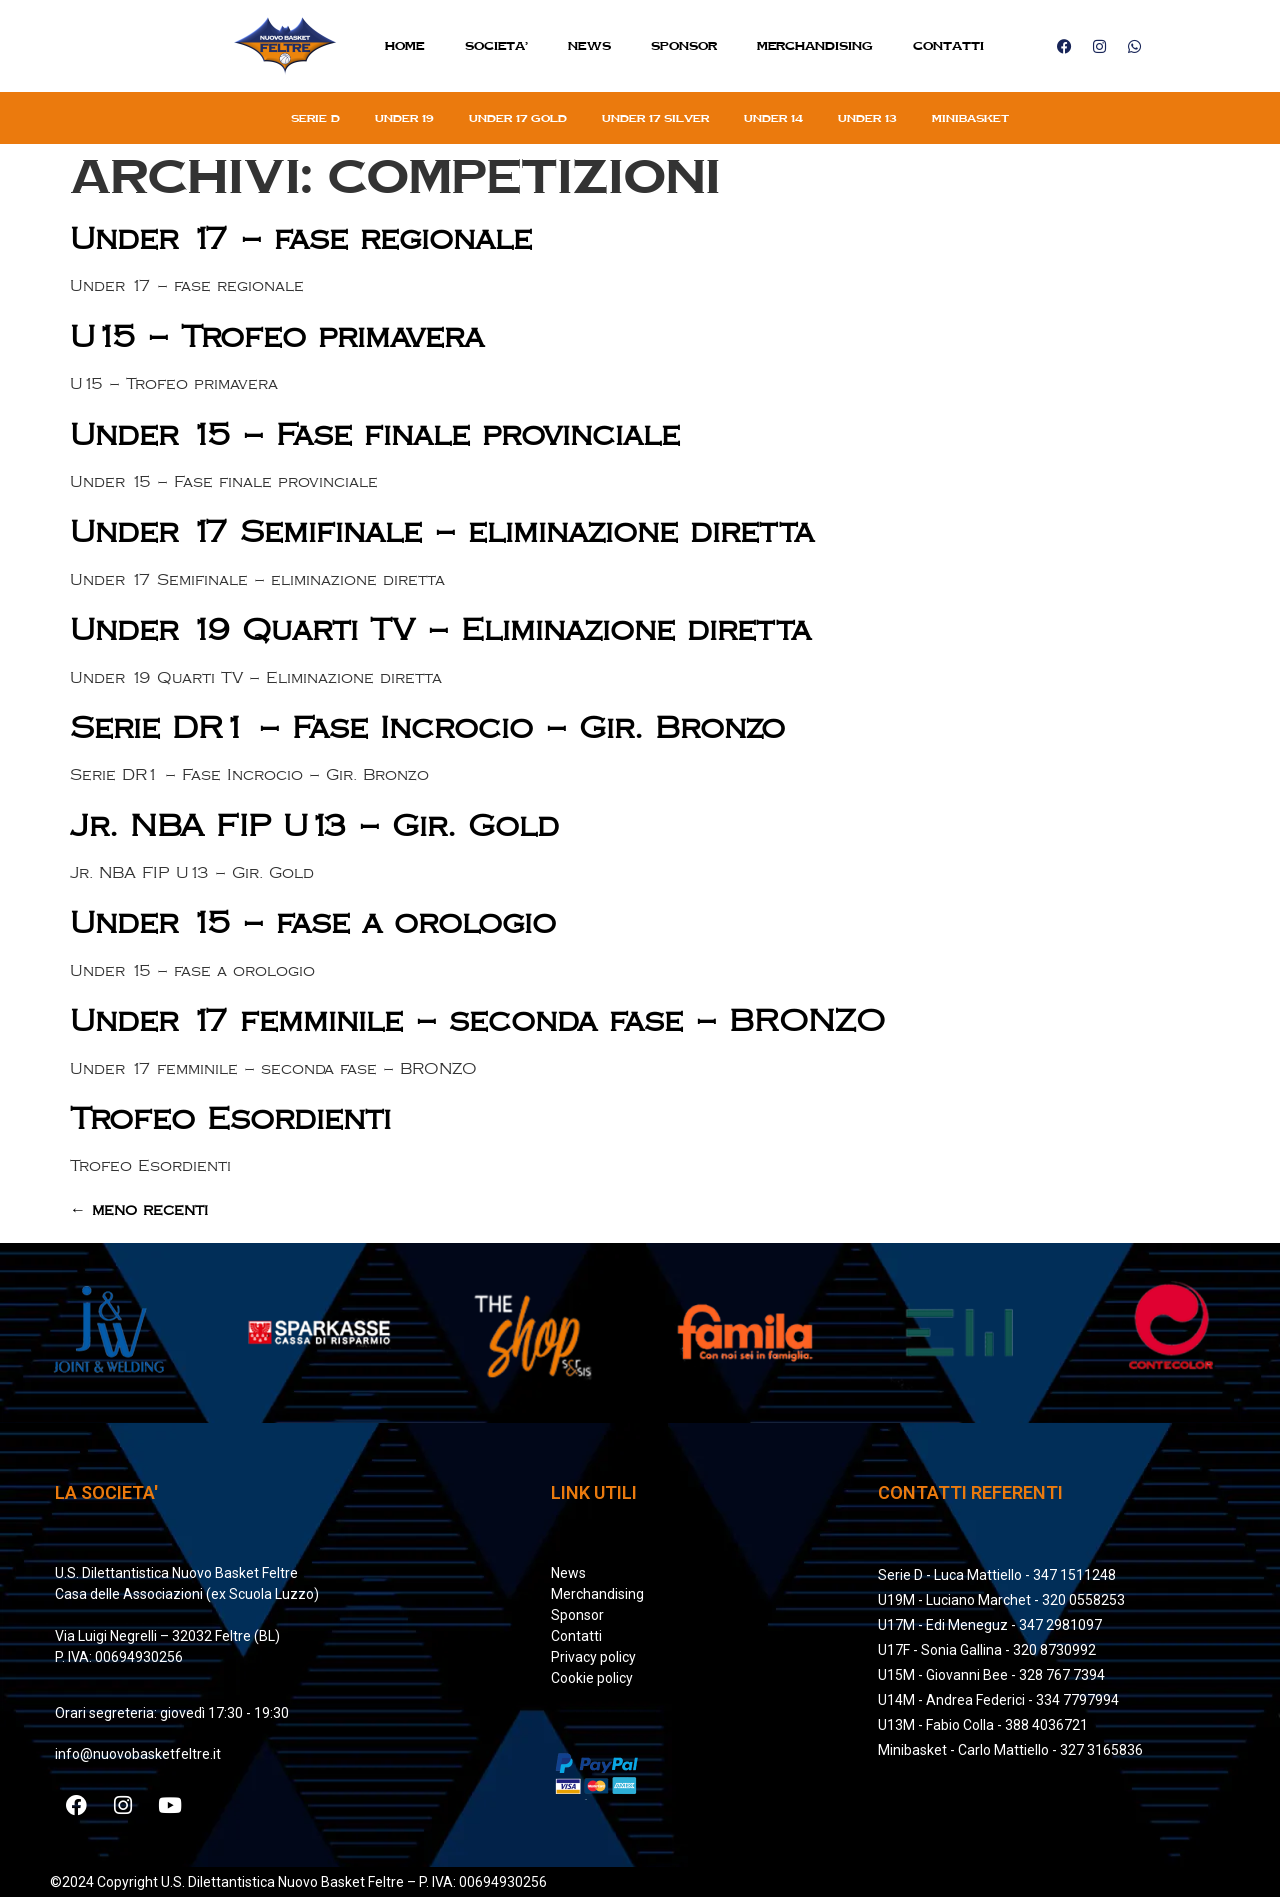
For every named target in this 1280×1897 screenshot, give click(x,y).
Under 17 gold (518, 118)
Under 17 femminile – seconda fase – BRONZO (477, 1021)
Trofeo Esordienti (230, 1119)
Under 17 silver (655, 118)
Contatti (948, 45)
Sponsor (684, 45)
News (589, 45)
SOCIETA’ (496, 45)
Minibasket (970, 118)
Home (405, 45)
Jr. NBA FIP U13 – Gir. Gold (314, 826)
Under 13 (867, 118)
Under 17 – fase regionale (301, 239)
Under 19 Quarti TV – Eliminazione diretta (440, 630)
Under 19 (404, 118)
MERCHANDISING (815, 45)
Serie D (315, 118)
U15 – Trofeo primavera (277, 337)
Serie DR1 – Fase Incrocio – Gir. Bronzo (427, 728)
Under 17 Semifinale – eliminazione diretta (442, 532)
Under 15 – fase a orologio (313, 923)
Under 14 (773, 118)
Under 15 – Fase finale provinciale (375, 435)
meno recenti (139, 1210)
